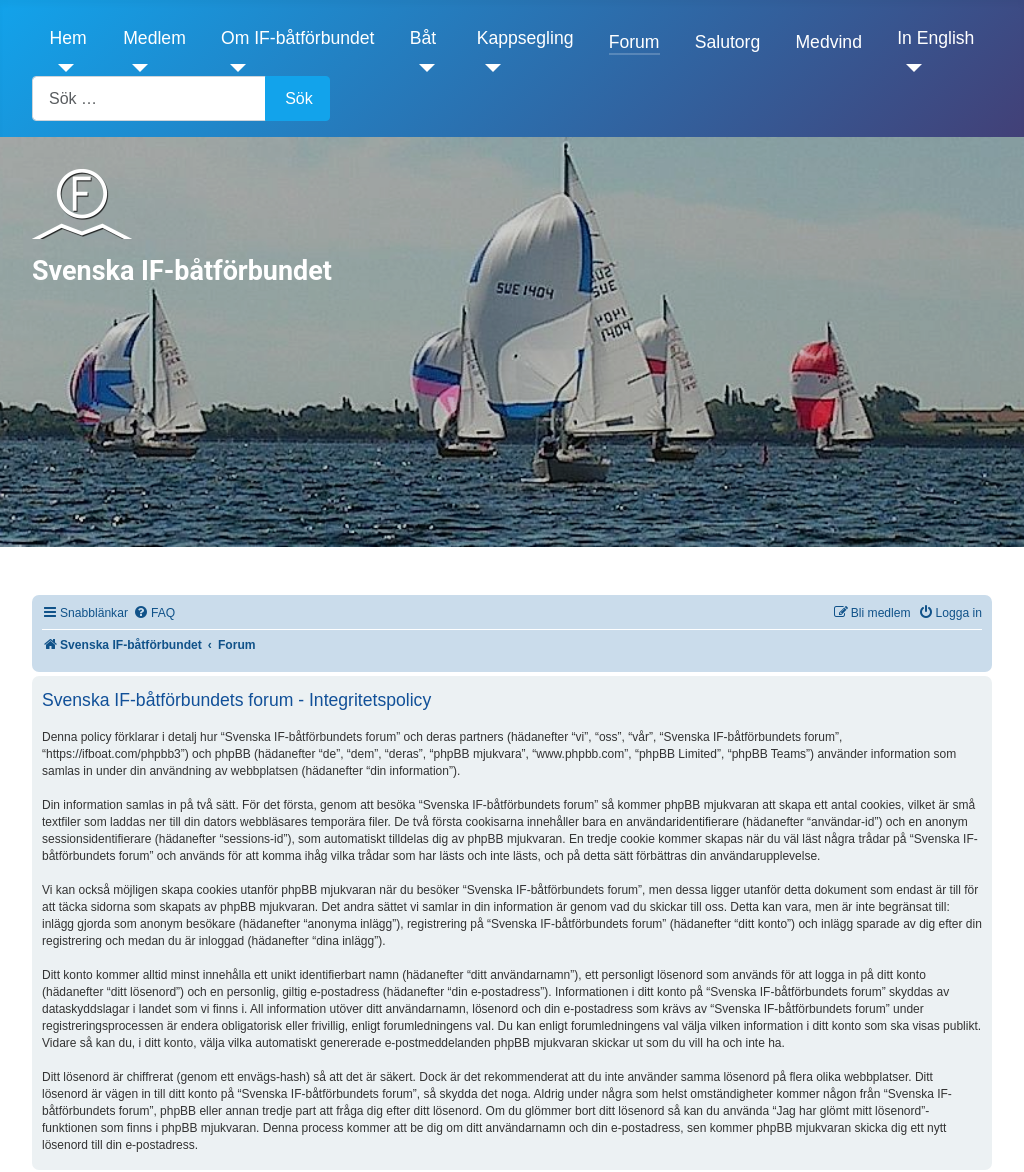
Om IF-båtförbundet (298, 38)
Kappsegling (525, 38)
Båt (423, 38)
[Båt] (422, 68)
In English (935, 38)
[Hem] (62, 68)
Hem (68, 38)
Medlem (154, 38)
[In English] (909, 68)
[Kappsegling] (489, 68)
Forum (634, 42)
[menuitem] (154, 613)
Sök (299, 98)
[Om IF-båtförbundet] (233, 68)
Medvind (828, 42)
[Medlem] (135, 68)
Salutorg (728, 42)
